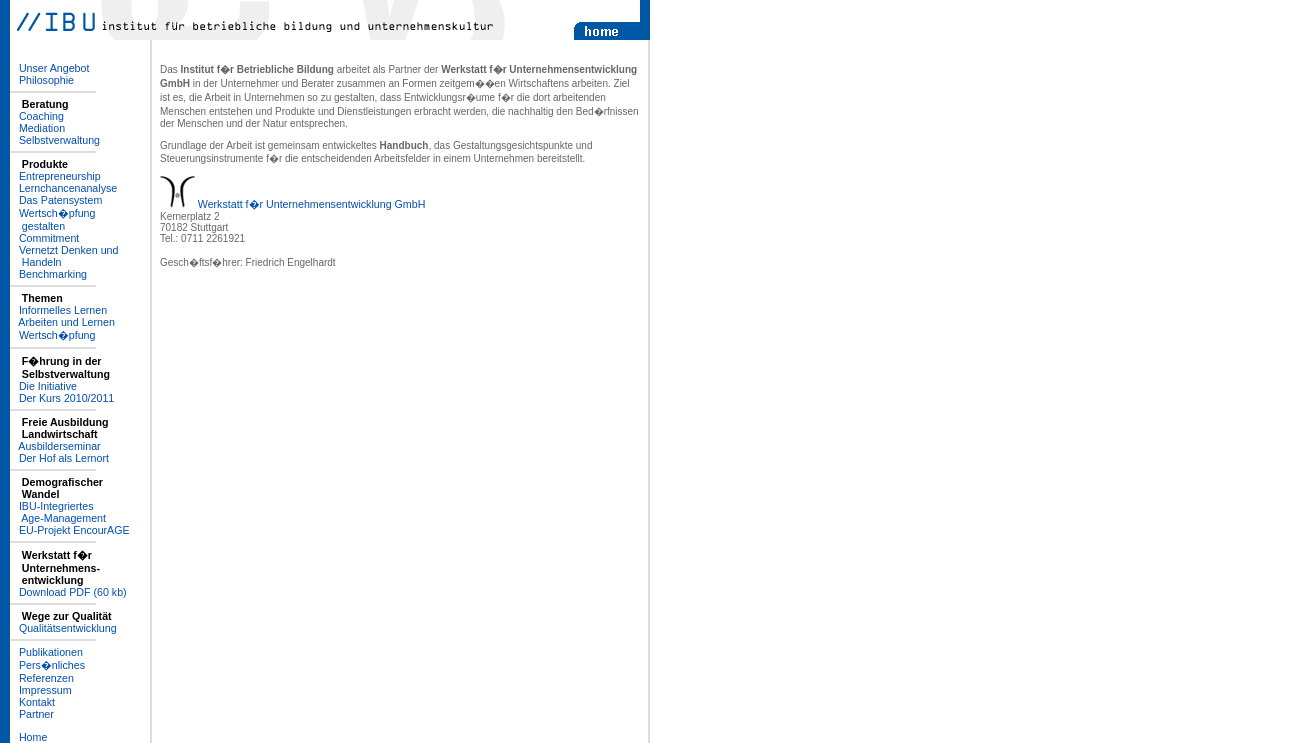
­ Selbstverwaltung (55, 140)
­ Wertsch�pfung (52, 335)
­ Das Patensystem (56, 200)
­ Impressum (41, 690)
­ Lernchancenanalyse (63, 188)
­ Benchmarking (48, 274)
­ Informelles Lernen (58, 310)
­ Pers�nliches (47, 665)
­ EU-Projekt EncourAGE (70, 530)
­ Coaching (37, 116)
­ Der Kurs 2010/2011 (62, 398)
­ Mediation (37, 128)
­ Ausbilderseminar (55, 446)
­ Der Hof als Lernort (59, 458)
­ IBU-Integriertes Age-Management (58, 512)
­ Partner (32, 714)
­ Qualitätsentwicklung (63, 628)
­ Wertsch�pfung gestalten (52, 219)
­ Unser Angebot (49, 68)
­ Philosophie (42, 80)
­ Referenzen (42, 678)
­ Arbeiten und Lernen (62, 322)
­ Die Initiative (43, 386)
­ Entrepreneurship (55, 176)
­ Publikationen (46, 652)
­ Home (28, 737)
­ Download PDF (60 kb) (68, 592)
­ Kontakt (32, 702)
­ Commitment (44, 238)
